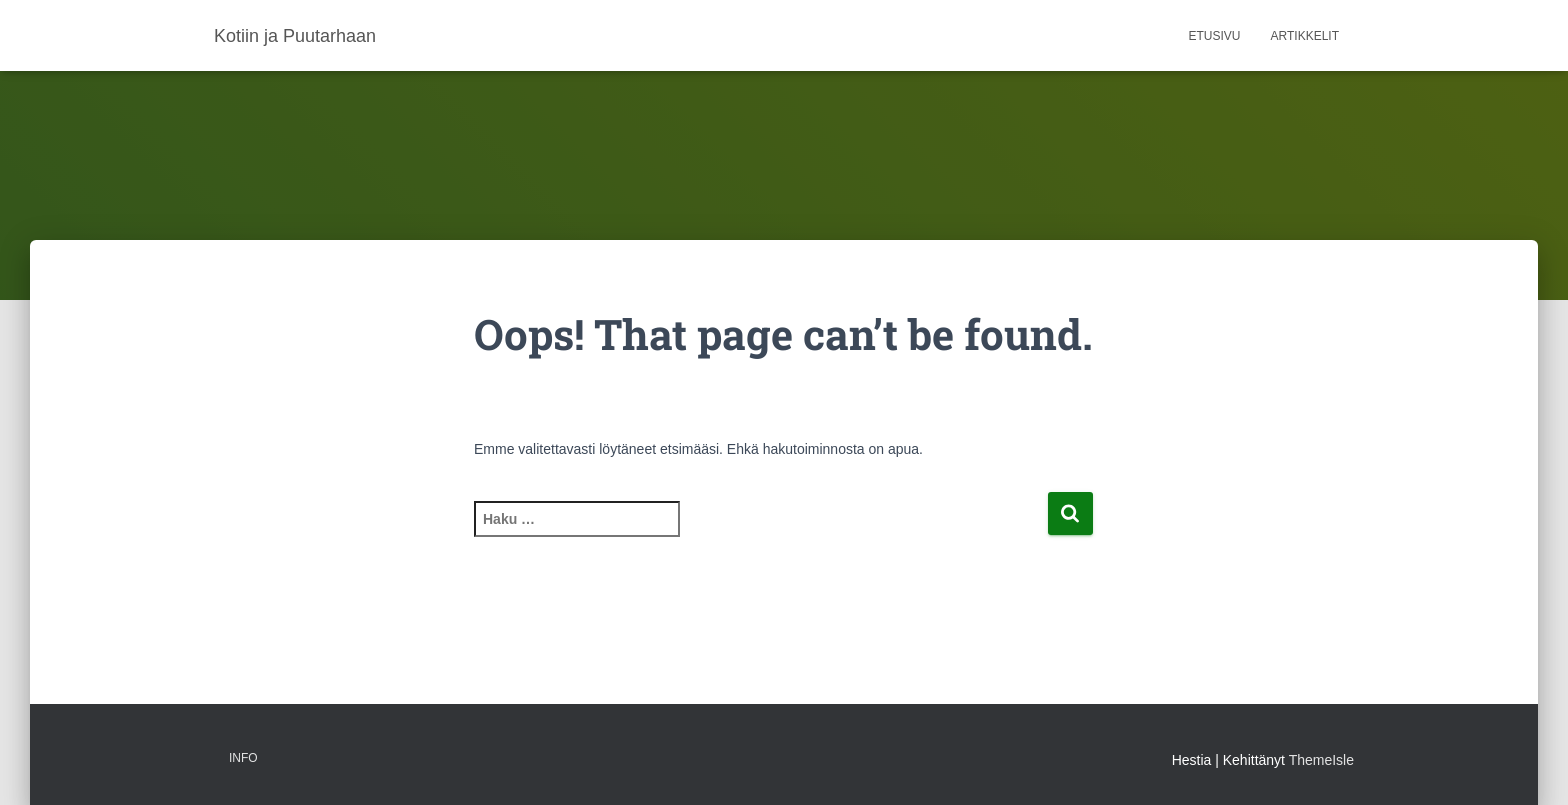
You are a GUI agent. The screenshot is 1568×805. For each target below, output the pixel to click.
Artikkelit (1305, 36)
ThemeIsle (1321, 760)
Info (243, 758)
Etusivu (1215, 36)
